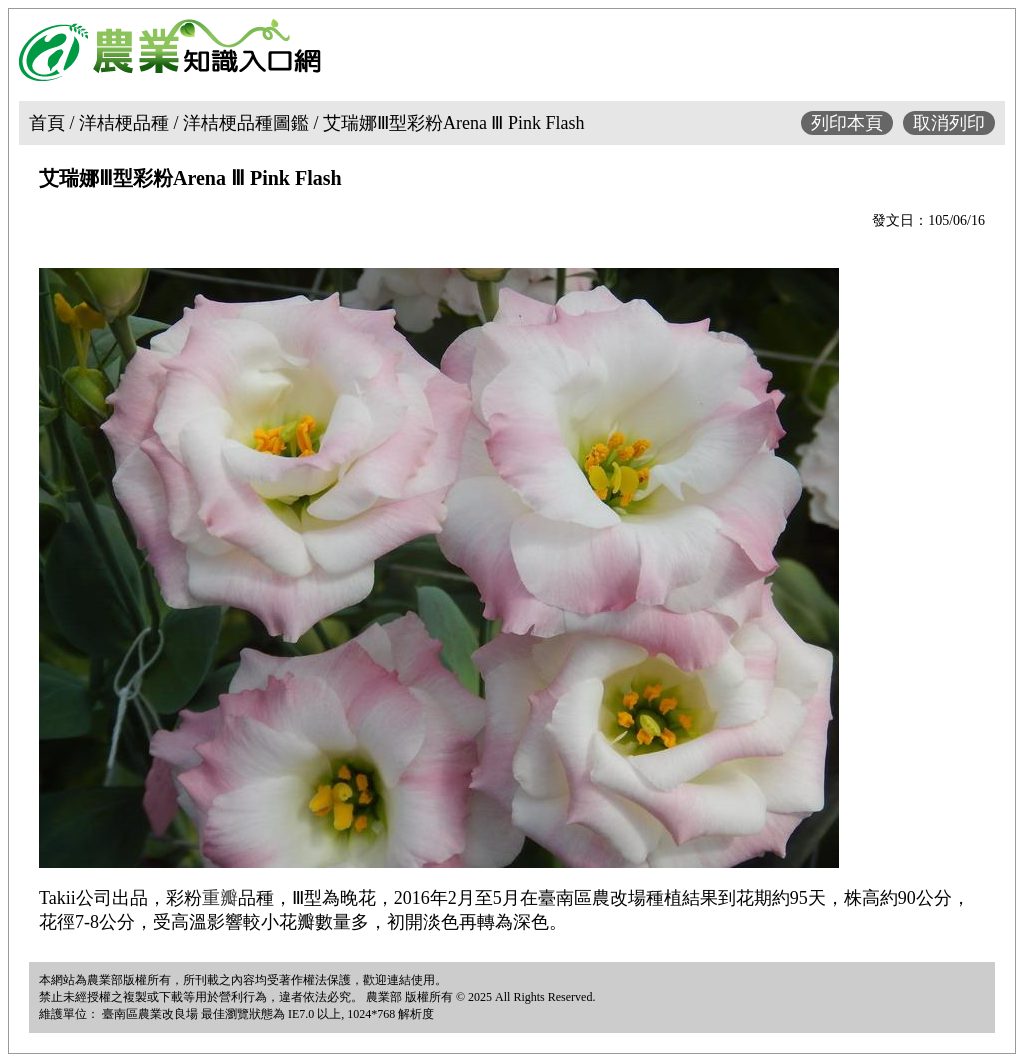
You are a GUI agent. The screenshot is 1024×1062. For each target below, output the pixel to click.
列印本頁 (847, 123)
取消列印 (949, 123)
